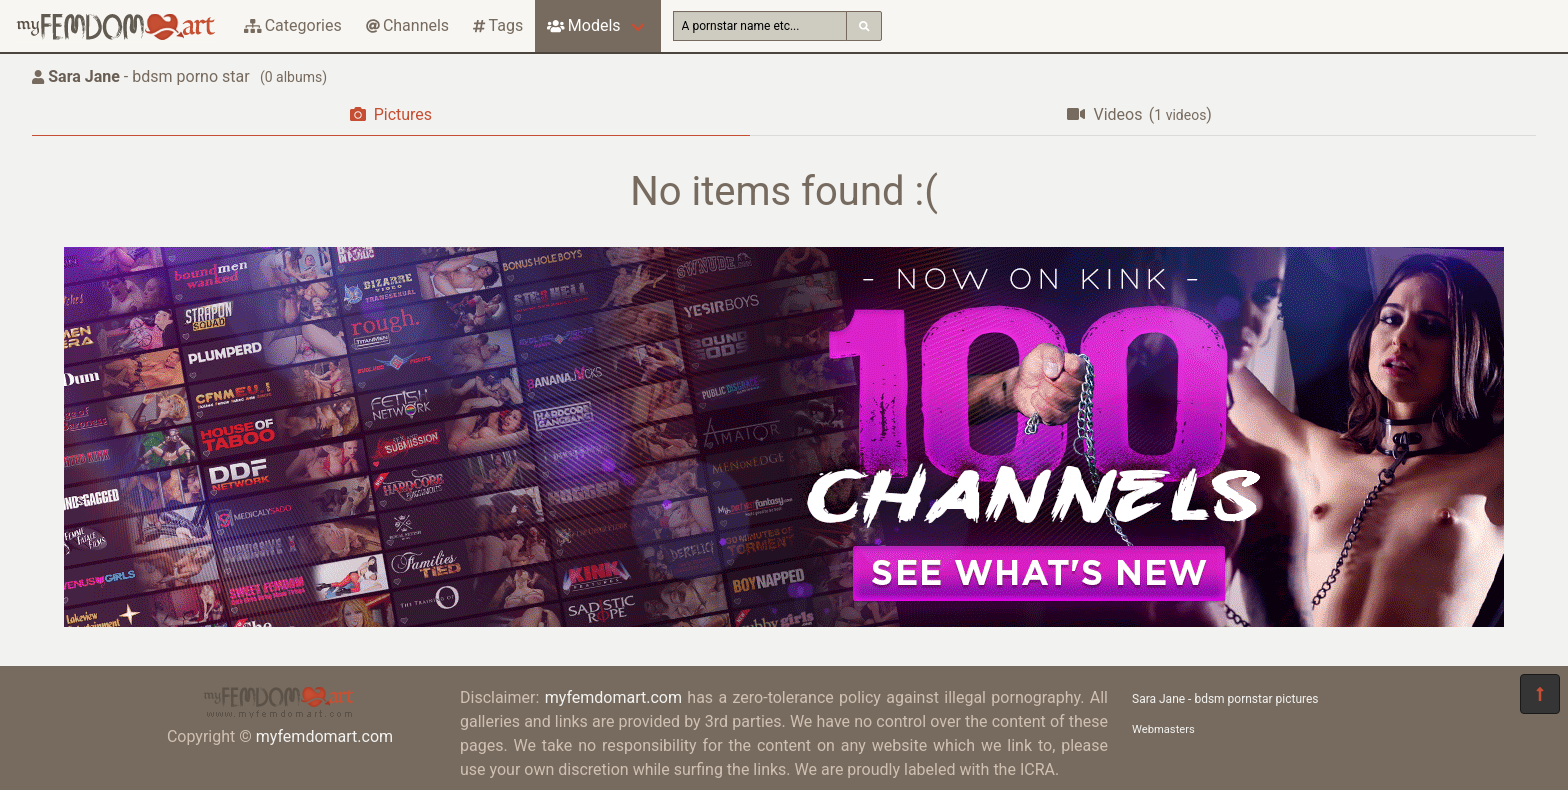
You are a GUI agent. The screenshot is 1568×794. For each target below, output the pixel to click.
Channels (407, 25)
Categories (293, 25)
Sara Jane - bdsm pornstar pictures (1225, 699)
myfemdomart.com (324, 736)
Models (583, 25)
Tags (498, 25)
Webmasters (1163, 729)
